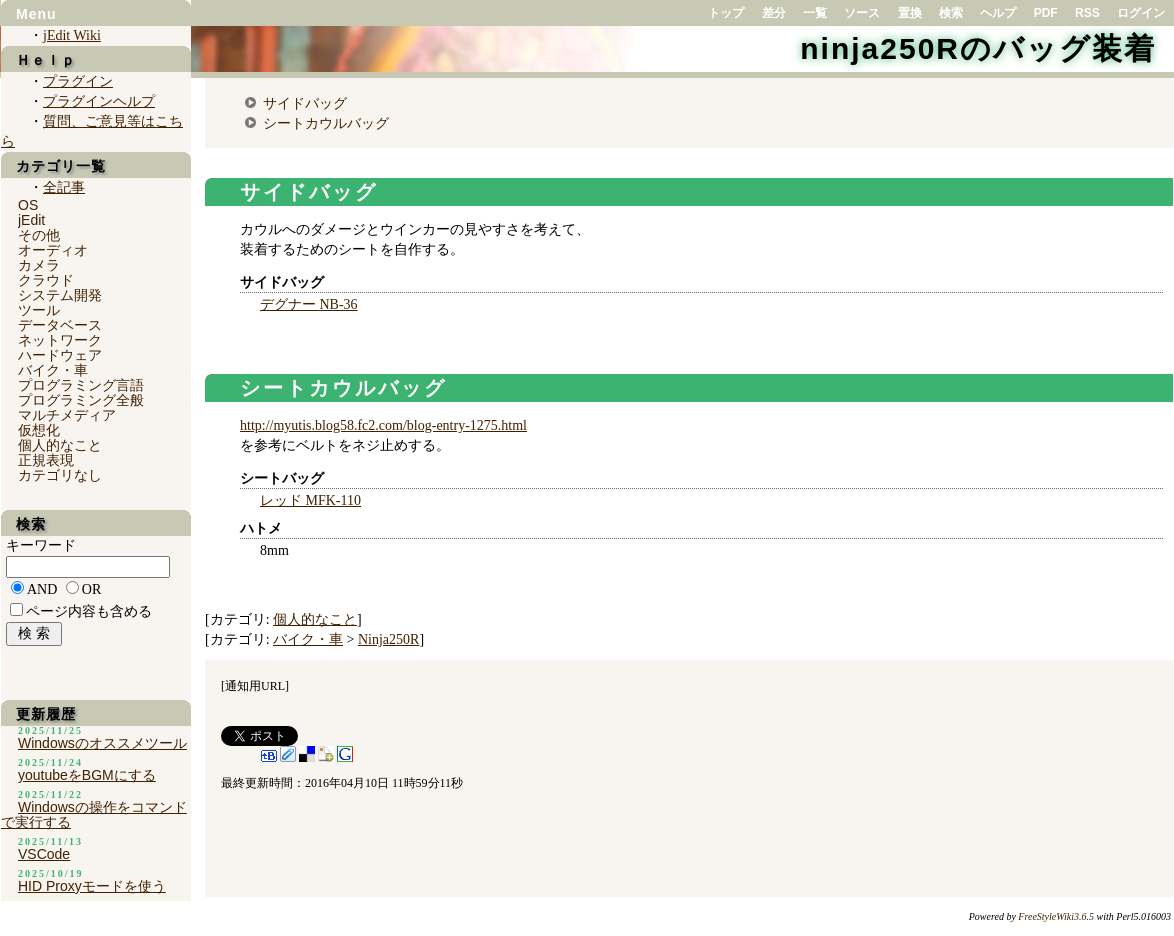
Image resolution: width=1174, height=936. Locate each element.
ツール (39, 310)
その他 (39, 235)
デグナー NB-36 (309, 304)
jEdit (31, 220)
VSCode (44, 854)
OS (28, 205)
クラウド (46, 280)
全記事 (64, 187)
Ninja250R (388, 639)
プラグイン (78, 81)
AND (42, 589)
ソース (862, 13)
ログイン (1141, 13)
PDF (1046, 13)
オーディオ (53, 250)
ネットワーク (60, 340)
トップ (726, 13)
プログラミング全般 (81, 400)
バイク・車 (308, 639)
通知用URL (255, 686)
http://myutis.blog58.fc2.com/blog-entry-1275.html (383, 425)
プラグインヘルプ (99, 101)
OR (91, 589)
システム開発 (60, 295)
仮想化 (39, 430)
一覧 (815, 13)
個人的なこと (315, 619)
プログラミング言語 (81, 385)
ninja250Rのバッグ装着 (978, 48)
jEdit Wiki (72, 35)
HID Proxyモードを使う (92, 886)
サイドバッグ (305, 103)
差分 (774, 13)
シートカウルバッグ (326, 123)
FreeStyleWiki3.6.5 (1056, 916)
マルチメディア (67, 415)
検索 (951, 13)
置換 (910, 13)
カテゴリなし (60, 475)
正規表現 (46, 460)
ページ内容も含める (89, 611)
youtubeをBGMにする (87, 775)
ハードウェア (60, 355)
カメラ (39, 265)
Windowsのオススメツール (102, 743)
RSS (1087, 13)
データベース (60, 325)
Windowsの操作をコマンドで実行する (94, 814)
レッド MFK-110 (310, 500)
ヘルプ (998, 13)
